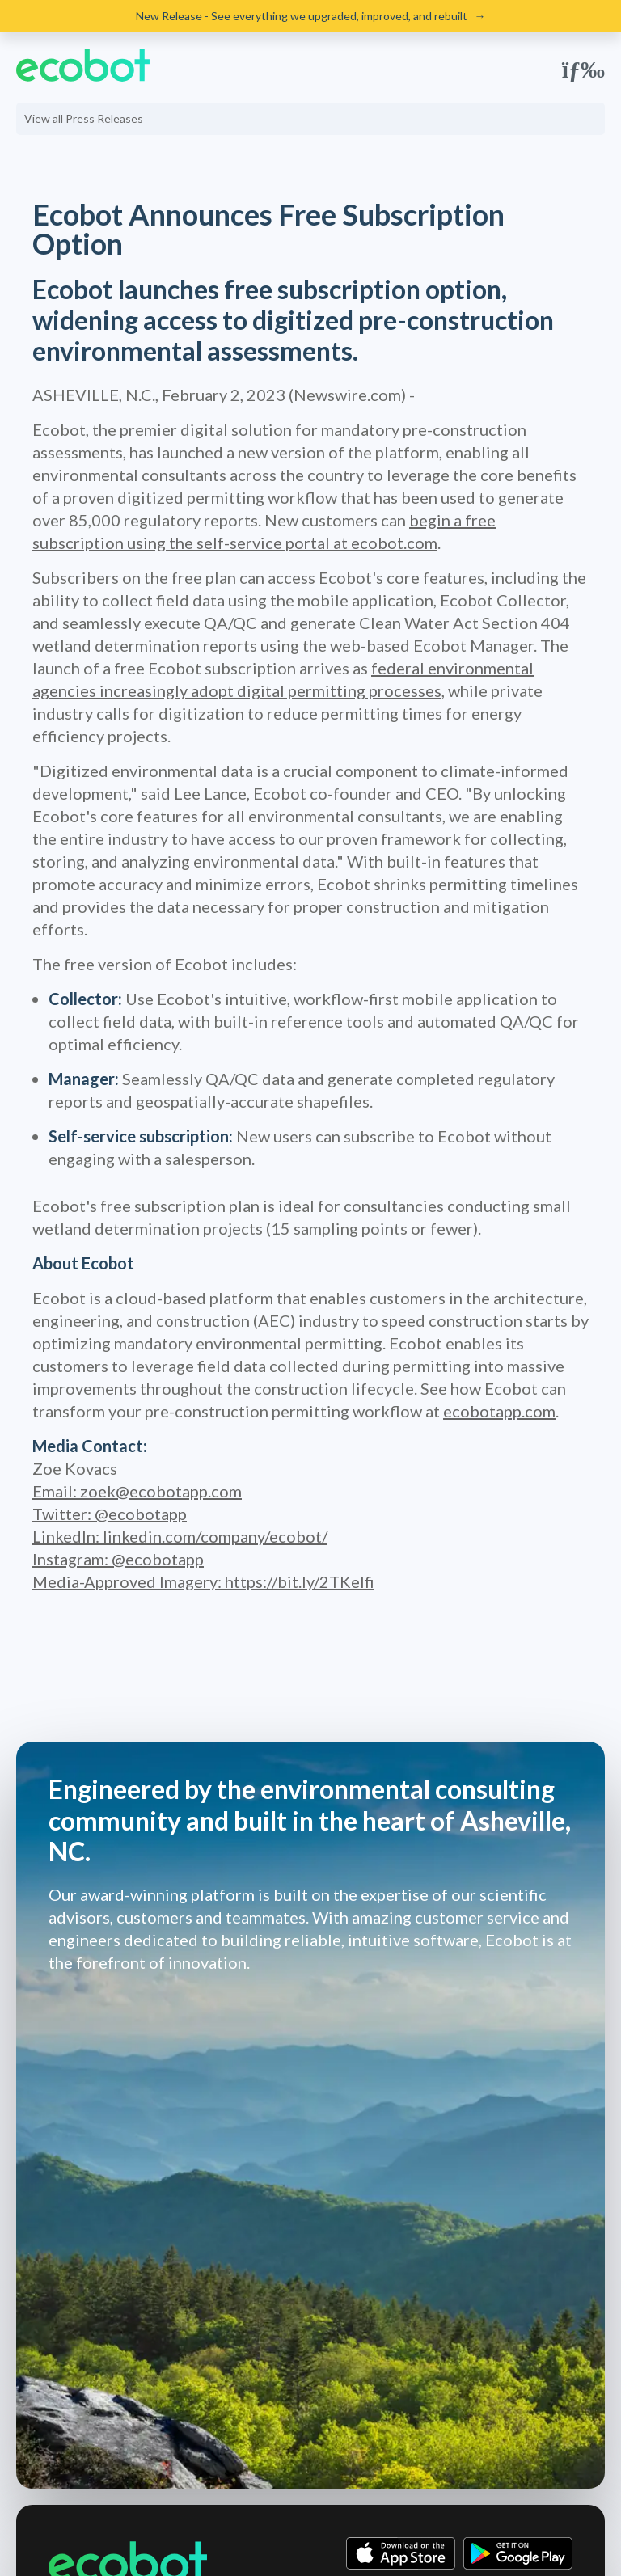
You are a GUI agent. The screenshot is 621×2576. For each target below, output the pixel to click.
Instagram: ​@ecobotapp (118, 1559)
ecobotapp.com (499, 1411)
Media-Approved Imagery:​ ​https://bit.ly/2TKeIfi (203, 1581)
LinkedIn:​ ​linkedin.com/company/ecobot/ (179, 1536)
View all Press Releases (83, 118)
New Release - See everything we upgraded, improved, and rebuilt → (311, 16)
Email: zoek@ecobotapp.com (137, 1491)
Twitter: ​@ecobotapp (109, 1513)
